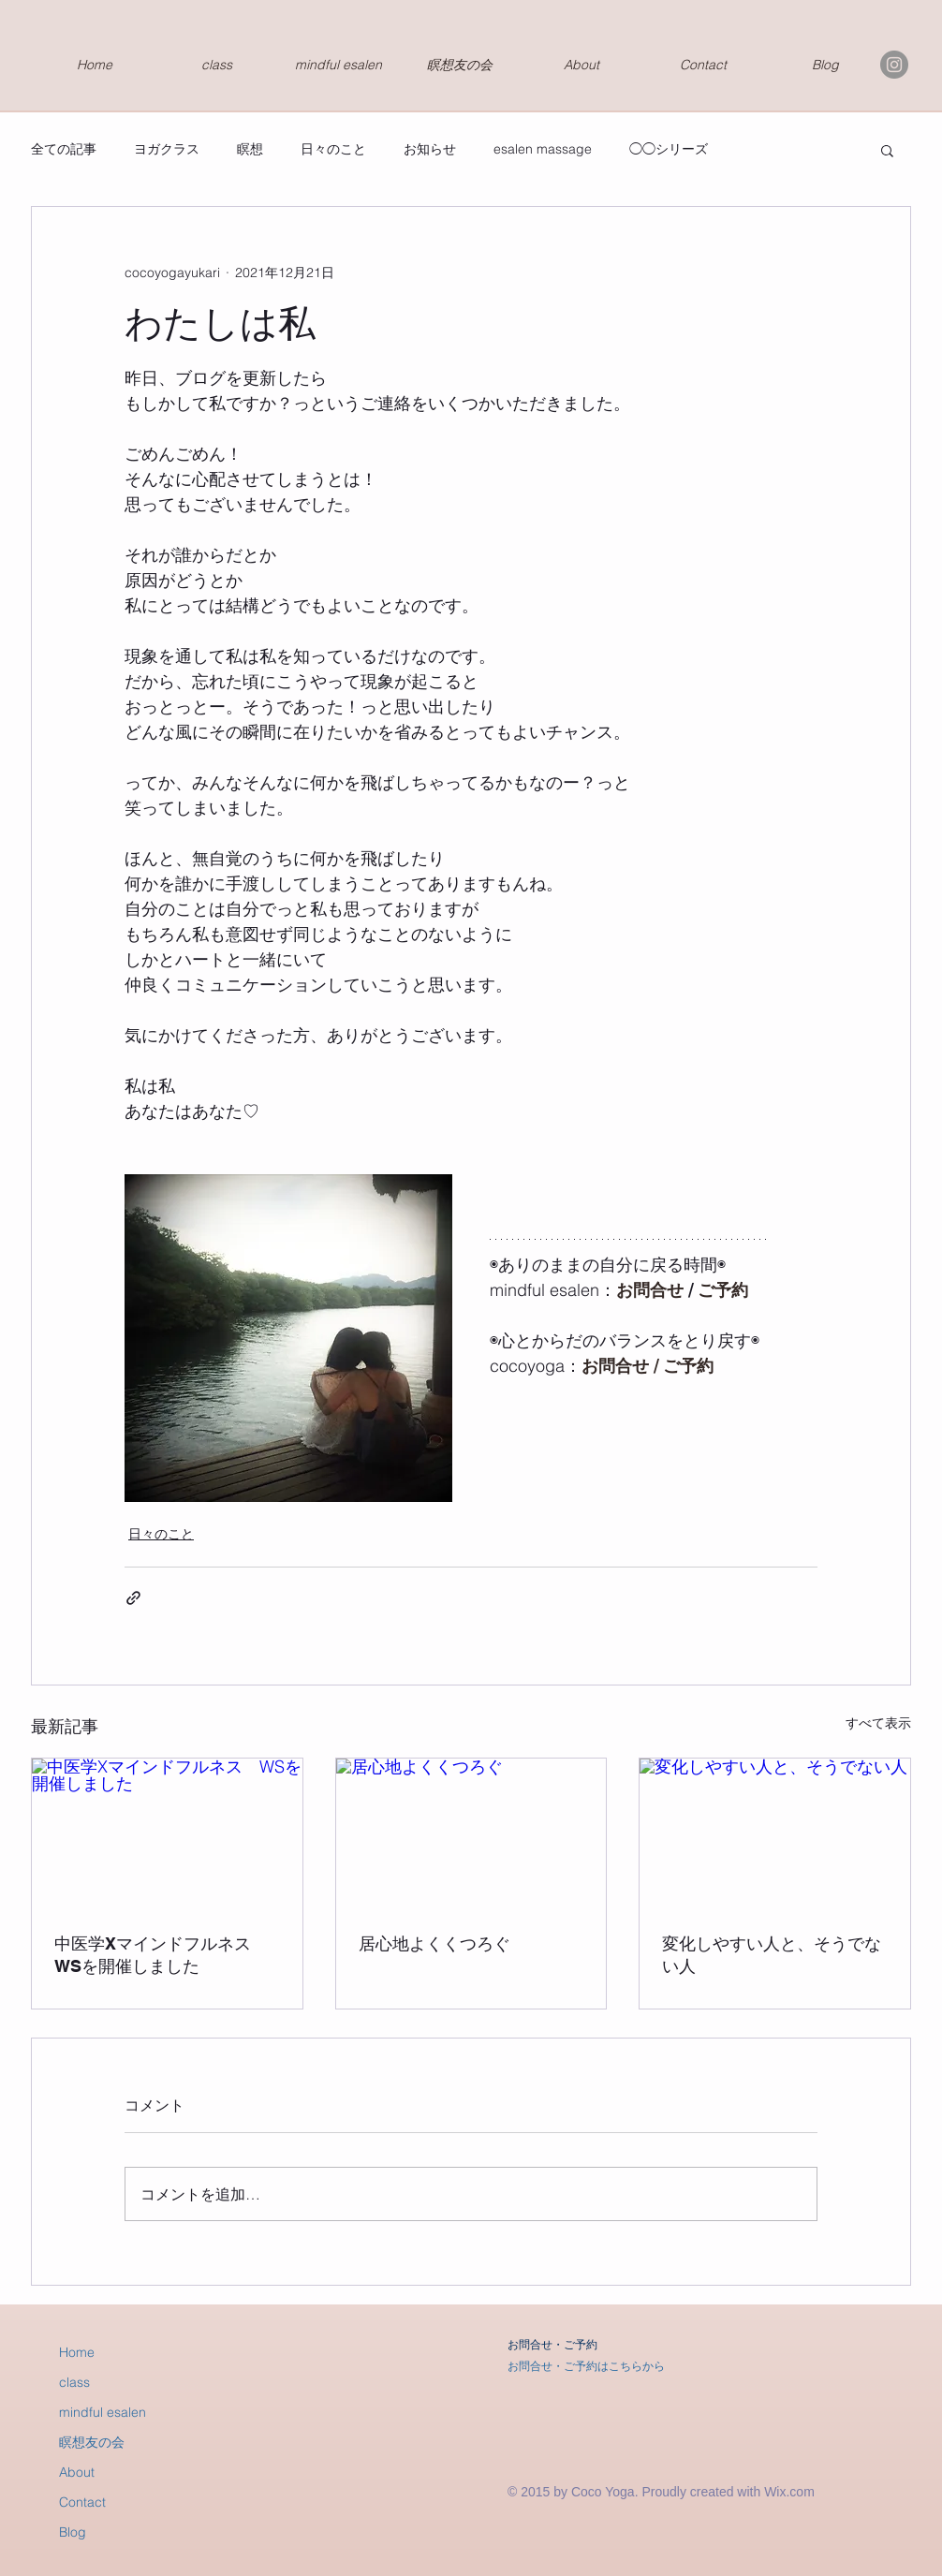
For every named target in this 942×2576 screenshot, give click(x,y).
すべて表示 (878, 1723)
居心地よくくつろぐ (434, 1943)
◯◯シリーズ (668, 148)
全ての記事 (63, 148)
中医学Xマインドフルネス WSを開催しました (161, 1955)
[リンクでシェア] (133, 1598)
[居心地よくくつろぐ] (471, 1834)
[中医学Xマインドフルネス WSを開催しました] (167, 1834)
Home (77, 2352)
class (74, 2382)
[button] (887, 149)
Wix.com (789, 2491)
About (77, 2472)
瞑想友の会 (92, 2442)
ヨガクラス (166, 148)
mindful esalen (102, 2412)
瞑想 (250, 148)
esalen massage (542, 148)
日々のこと (333, 148)
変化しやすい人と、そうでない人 (771, 1955)
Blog (72, 2532)
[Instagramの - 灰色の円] (894, 65)
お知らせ (430, 148)
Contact (82, 2502)
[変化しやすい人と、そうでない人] (775, 1834)
